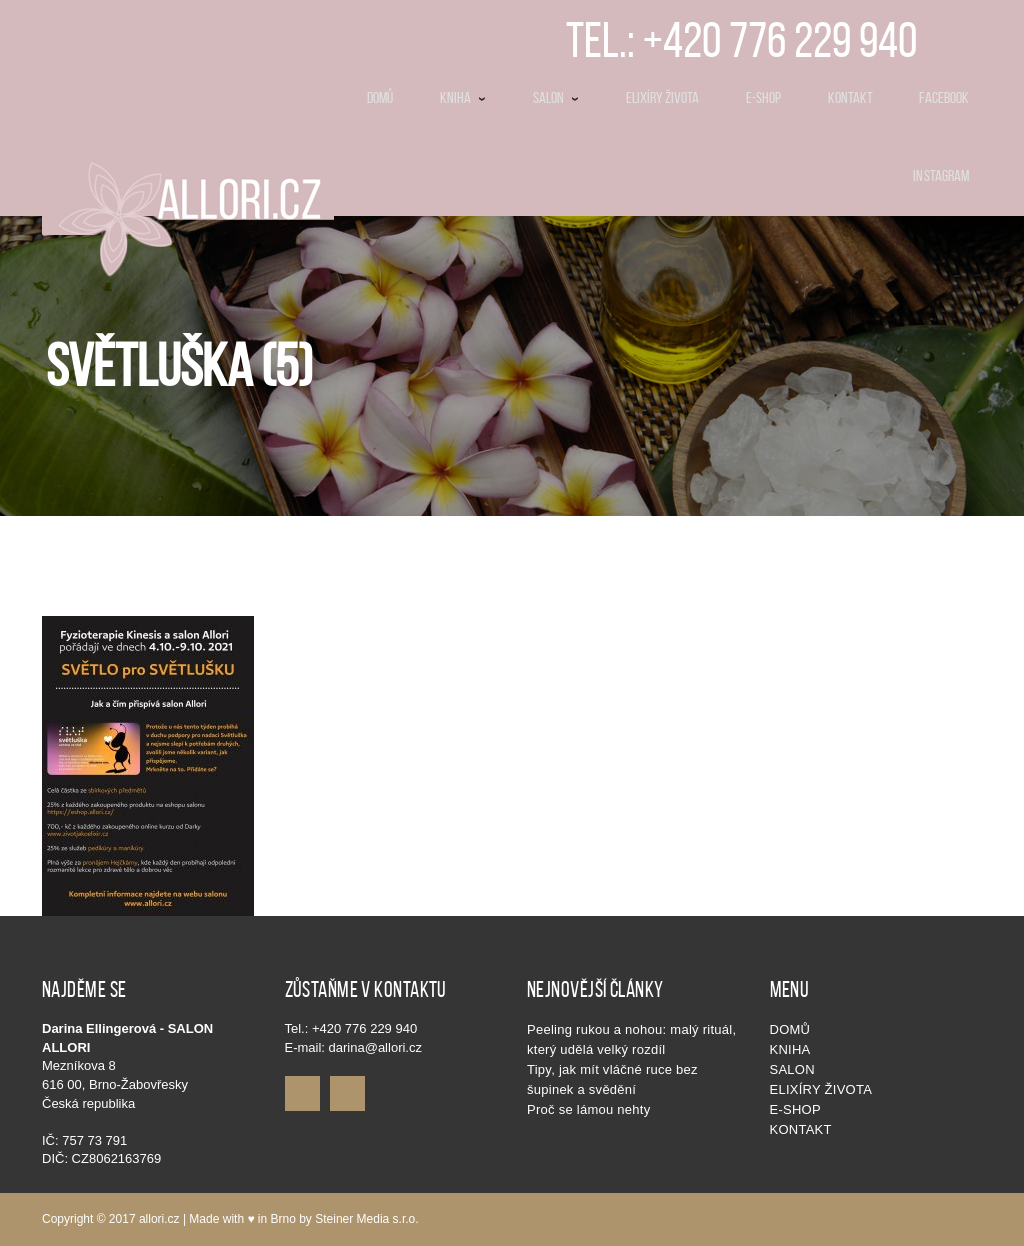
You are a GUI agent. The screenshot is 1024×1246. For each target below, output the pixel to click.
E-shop (795, 1109)
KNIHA (790, 1049)
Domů (790, 1029)
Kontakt (801, 1129)
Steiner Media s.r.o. (366, 1219)
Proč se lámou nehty (588, 1109)
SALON (792, 1069)
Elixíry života (821, 1089)
